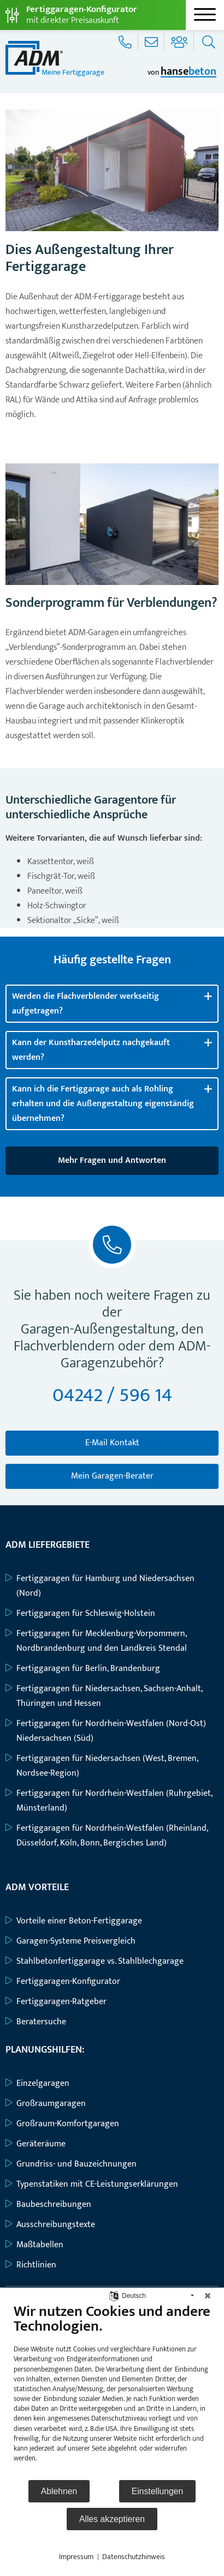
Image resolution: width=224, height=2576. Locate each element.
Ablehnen (59, 2491)
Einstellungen (158, 2491)
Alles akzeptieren (112, 2519)
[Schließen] (207, 2296)
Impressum (76, 2556)
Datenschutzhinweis (133, 2556)
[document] (112, 2390)
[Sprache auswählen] (114, 2295)
